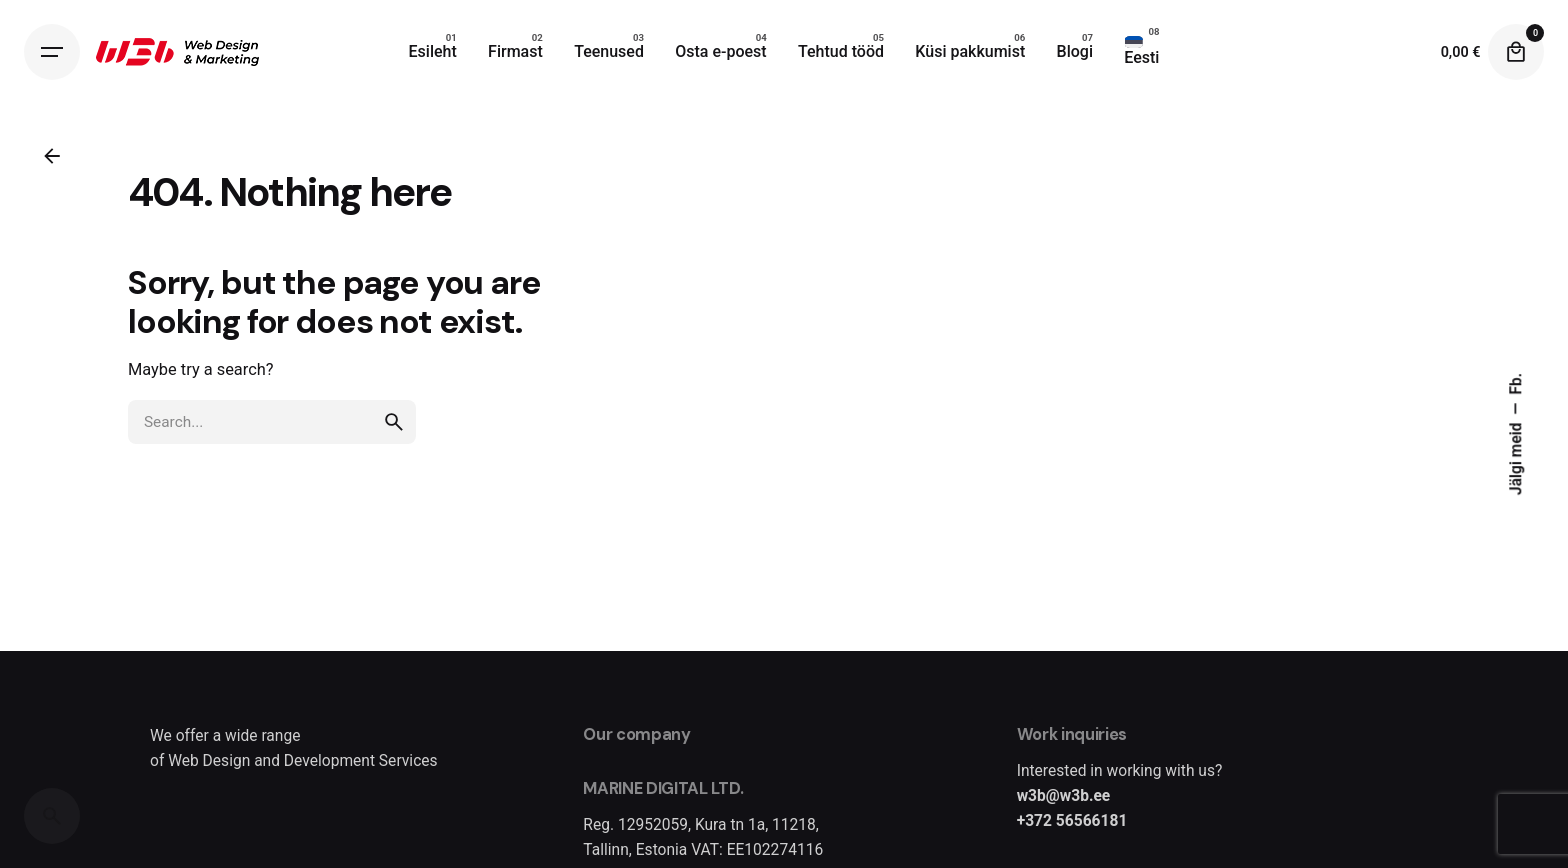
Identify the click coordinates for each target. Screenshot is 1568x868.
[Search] (52, 816)
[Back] (52, 156)
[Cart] (1516, 52)
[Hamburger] (52, 52)
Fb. (1517, 384)
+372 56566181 (1072, 821)
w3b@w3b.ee (1064, 796)
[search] (394, 422)
